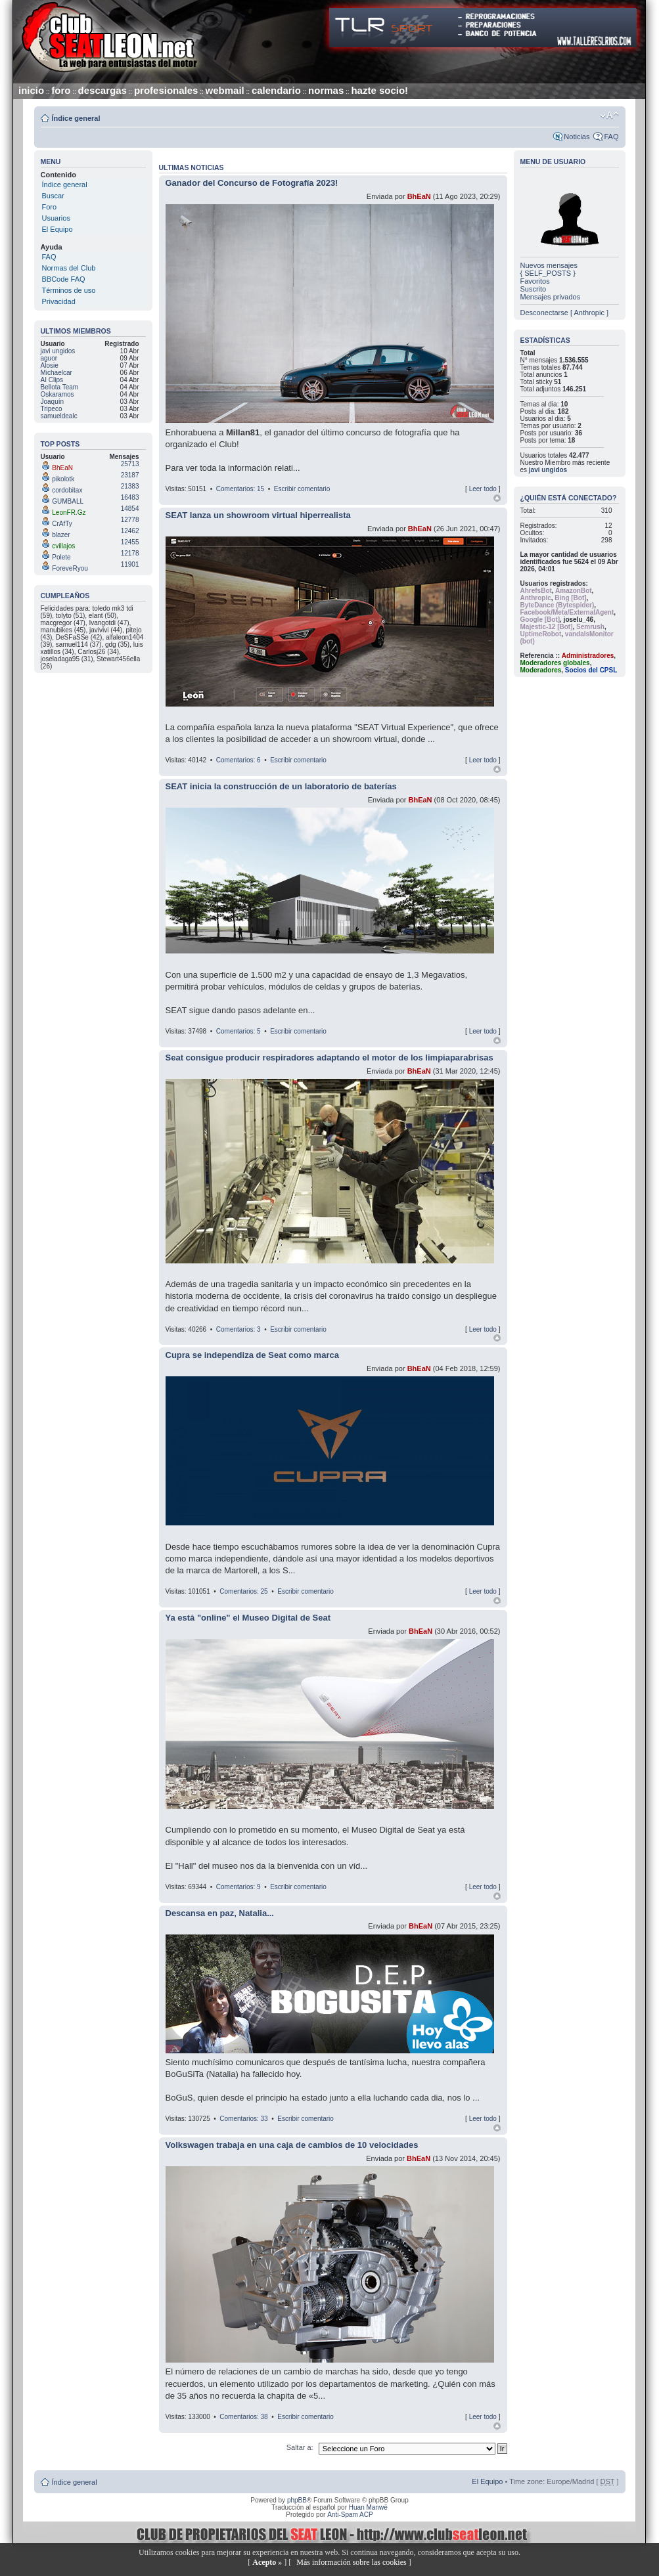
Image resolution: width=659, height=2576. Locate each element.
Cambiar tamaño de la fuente (609, 115)
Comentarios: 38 (243, 2416)
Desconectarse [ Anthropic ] (564, 313)
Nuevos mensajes (549, 265)
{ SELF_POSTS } (548, 273)
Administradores (588, 655)
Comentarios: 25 (243, 1591)
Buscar (53, 196)
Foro (49, 207)
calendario (276, 90)
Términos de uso (69, 290)
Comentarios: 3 (238, 1329)
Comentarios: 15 (240, 488)
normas (326, 90)
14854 (130, 508)
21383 (130, 486)
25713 (130, 464)
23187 (130, 475)
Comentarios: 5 (238, 1031)
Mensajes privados (550, 297)
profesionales (166, 90)
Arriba (497, 498)
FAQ (611, 137)
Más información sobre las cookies (351, 2562)
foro (60, 90)
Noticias (576, 137)
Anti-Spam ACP (350, 2514)
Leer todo (483, 488)
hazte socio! (379, 90)
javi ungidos (548, 469)
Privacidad (59, 301)
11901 (130, 564)
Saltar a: (300, 2447)
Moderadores (541, 670)
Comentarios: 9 (238, 1886)
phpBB (297, 2500)
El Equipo (57, 229)
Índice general (76, 118)
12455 (130, 542)
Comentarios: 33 (243, 2118)
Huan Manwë (368, 2507)
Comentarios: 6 (238, 760)
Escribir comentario (302, 488)
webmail (225, 90)
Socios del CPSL (591, 670)
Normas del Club (69, 268)
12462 (130, 531)
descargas (102, 90)
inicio (31, 90)
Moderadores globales (555, 662)
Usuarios (56, 218)
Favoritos (535, 281)
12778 (130, 519)
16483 (130, 497)
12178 (130, 553)
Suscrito (533, 289)
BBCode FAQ (63, 279)
